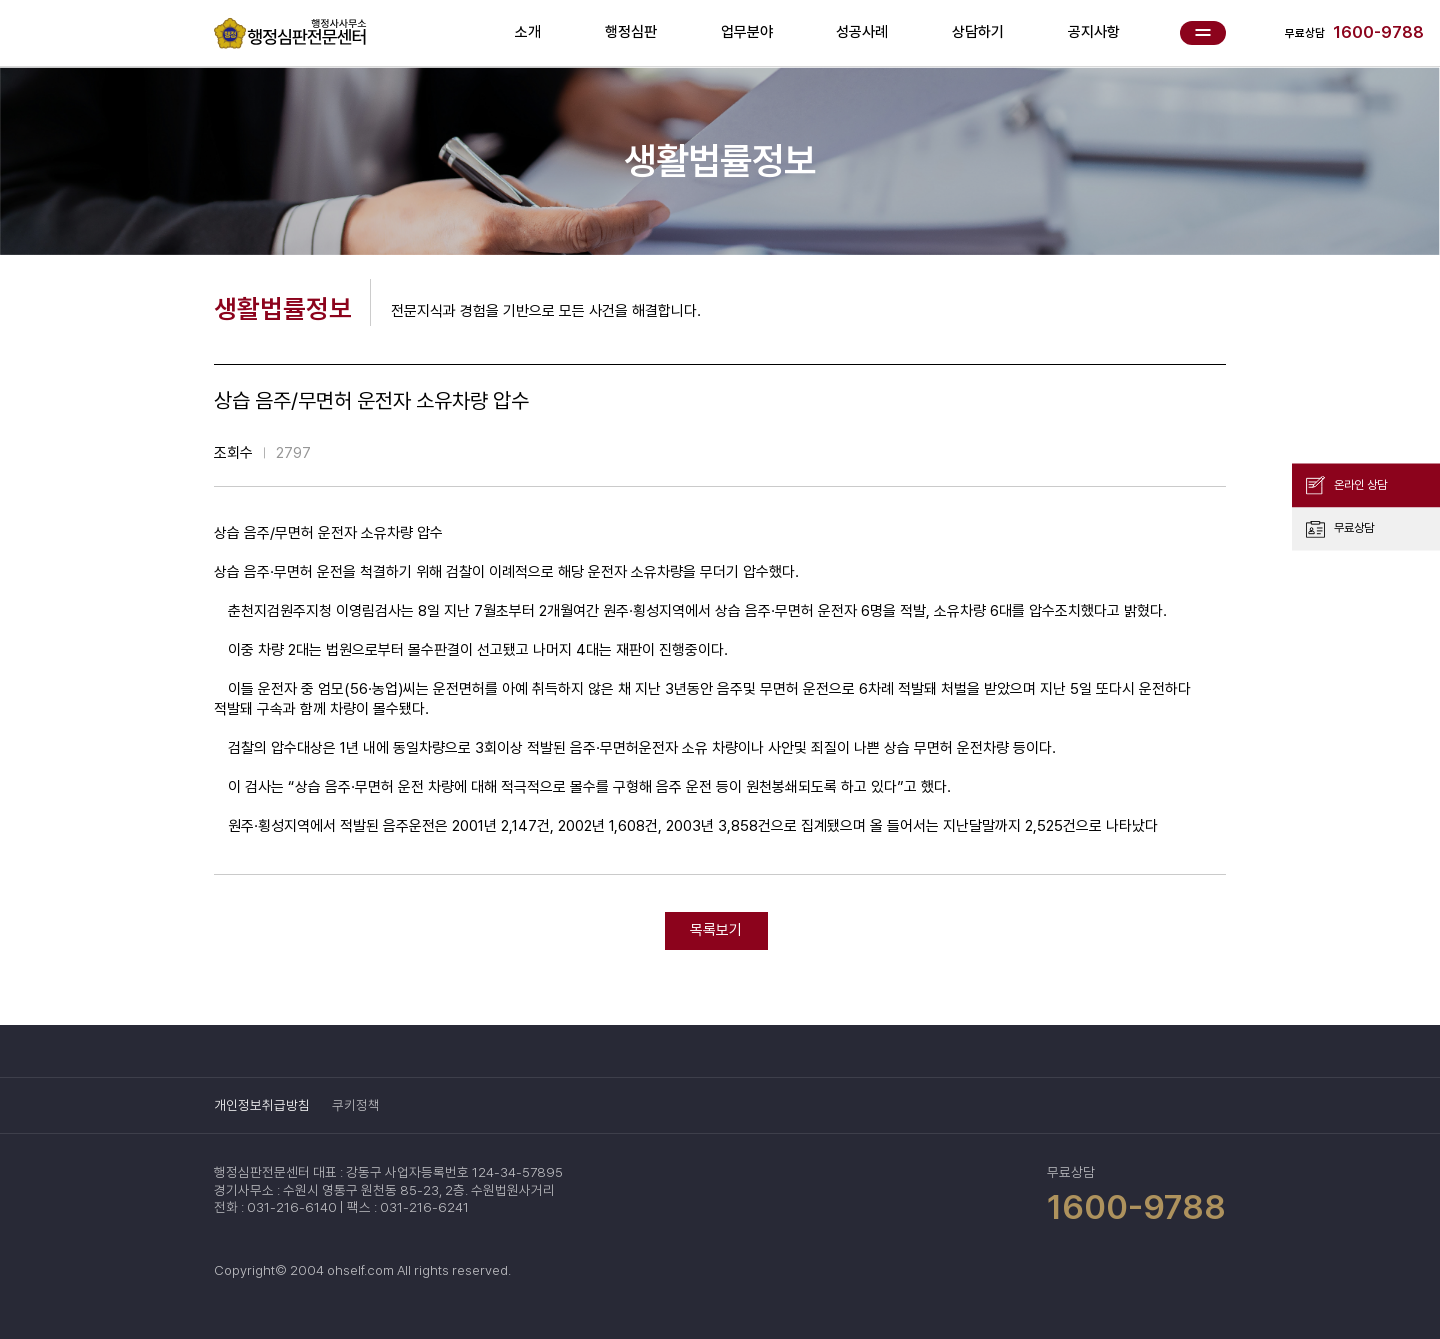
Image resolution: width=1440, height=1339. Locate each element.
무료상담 (1354, 528)
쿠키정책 (356, 1105)
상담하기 (978, 32)
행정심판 (631, 32)
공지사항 (1094, 32)
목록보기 (716, 930)
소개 (528, 32)
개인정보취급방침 (262, 1105)
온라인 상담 (1360, 484)
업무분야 (747, 32)
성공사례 (862, 32)
